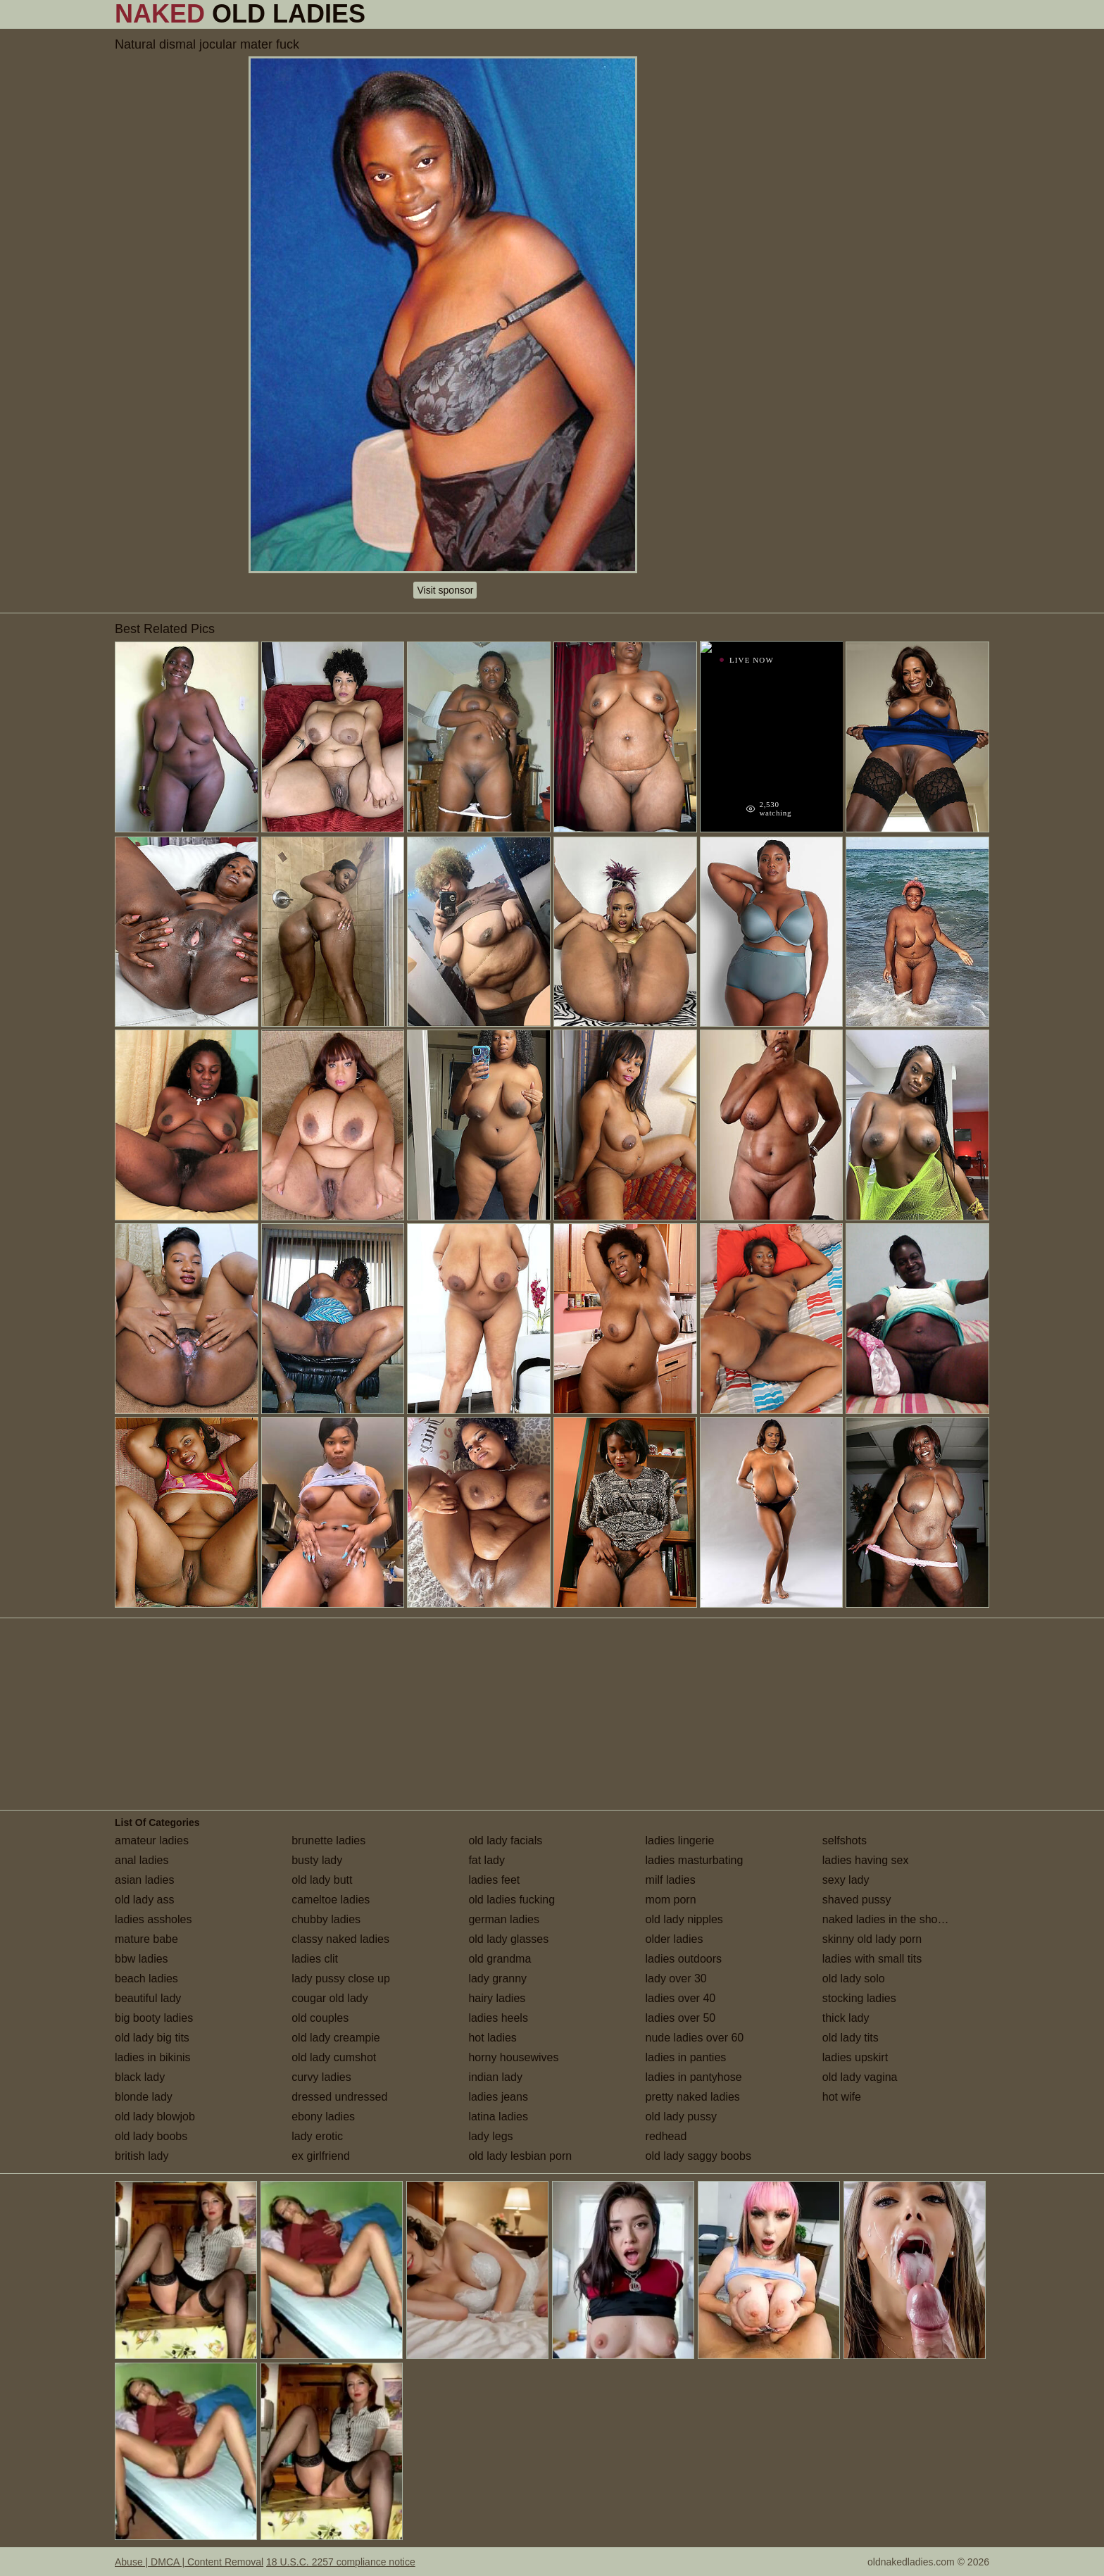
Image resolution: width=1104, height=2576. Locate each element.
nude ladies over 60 (695, 2038)
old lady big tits (152, 2038)
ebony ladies (323, 2116)
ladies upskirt (855, 2057)
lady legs (490, 2136)
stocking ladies (859, 1998)
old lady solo (853, 1978)
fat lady (486, 1860)
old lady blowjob (155, 2116)
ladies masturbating (695, 1860)
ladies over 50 (681, 2018)
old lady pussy (681, 2116)
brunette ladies (328, 1840)
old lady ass (145, 1900)
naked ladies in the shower (888, 1919)
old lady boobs (151, 2136)
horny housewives (513, 2057)
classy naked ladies (340, 1939)
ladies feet (494, 1880)
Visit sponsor (445, 590)
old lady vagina (860, 2077)
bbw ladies (141, 1959)
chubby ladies (325, 1919)
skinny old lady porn (872, 1939)
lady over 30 (676, 1978)
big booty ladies (154, 2018)
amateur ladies (152, 1840)
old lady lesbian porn (520, 2156)
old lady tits (850, 2038)
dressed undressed (339, 2097)
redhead (666, 2136)
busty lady (316, 1860)
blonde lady (143, 2097)
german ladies (503, 1919)
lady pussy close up (340, 1978)
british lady (141, 2156)
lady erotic (317, 2136)
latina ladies (498, 2116)
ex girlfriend (320, 2156)
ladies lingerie (680, 1840)
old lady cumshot (333, 2057)
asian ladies (145, 1880)
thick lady (846, 2018)
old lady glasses (508, 1939)
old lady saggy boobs (698, 2156)
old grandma (499, 1959)
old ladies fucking (511, 1900)
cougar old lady (329, 1998)
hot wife (841, 2097)
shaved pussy (856, 1900)
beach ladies (146, 1978)
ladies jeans (498, 2097)
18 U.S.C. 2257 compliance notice (340, 2562)
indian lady (495, 2077)
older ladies (674, 1939)
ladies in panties (686, 2057)
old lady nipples (684, 1919)
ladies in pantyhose (694, 2077)
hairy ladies (496, 1998)
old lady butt (321, 1880)
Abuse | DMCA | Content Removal (189, 2562)
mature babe (146, 1939)
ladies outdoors (684, 1959)
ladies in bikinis (153, 2057)
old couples (320, 2018)
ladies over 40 (681, 1998)
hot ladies (492, 2038)
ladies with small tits (872, 1959)
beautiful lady (148, 1998)
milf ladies (671, 1880)
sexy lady (846, 1880)
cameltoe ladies (330, 1900)
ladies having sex (865, 1860)
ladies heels (498, 2018)
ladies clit (314, 1959)
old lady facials (505, 1840)
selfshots (844, 1840)
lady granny (497, 1978)
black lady (140, 2077)
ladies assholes (153, 1919)
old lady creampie (335, 2038)
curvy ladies (321, 2077)
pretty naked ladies (693, 2097)
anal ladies (142, 1860)
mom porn (671, 1900)
